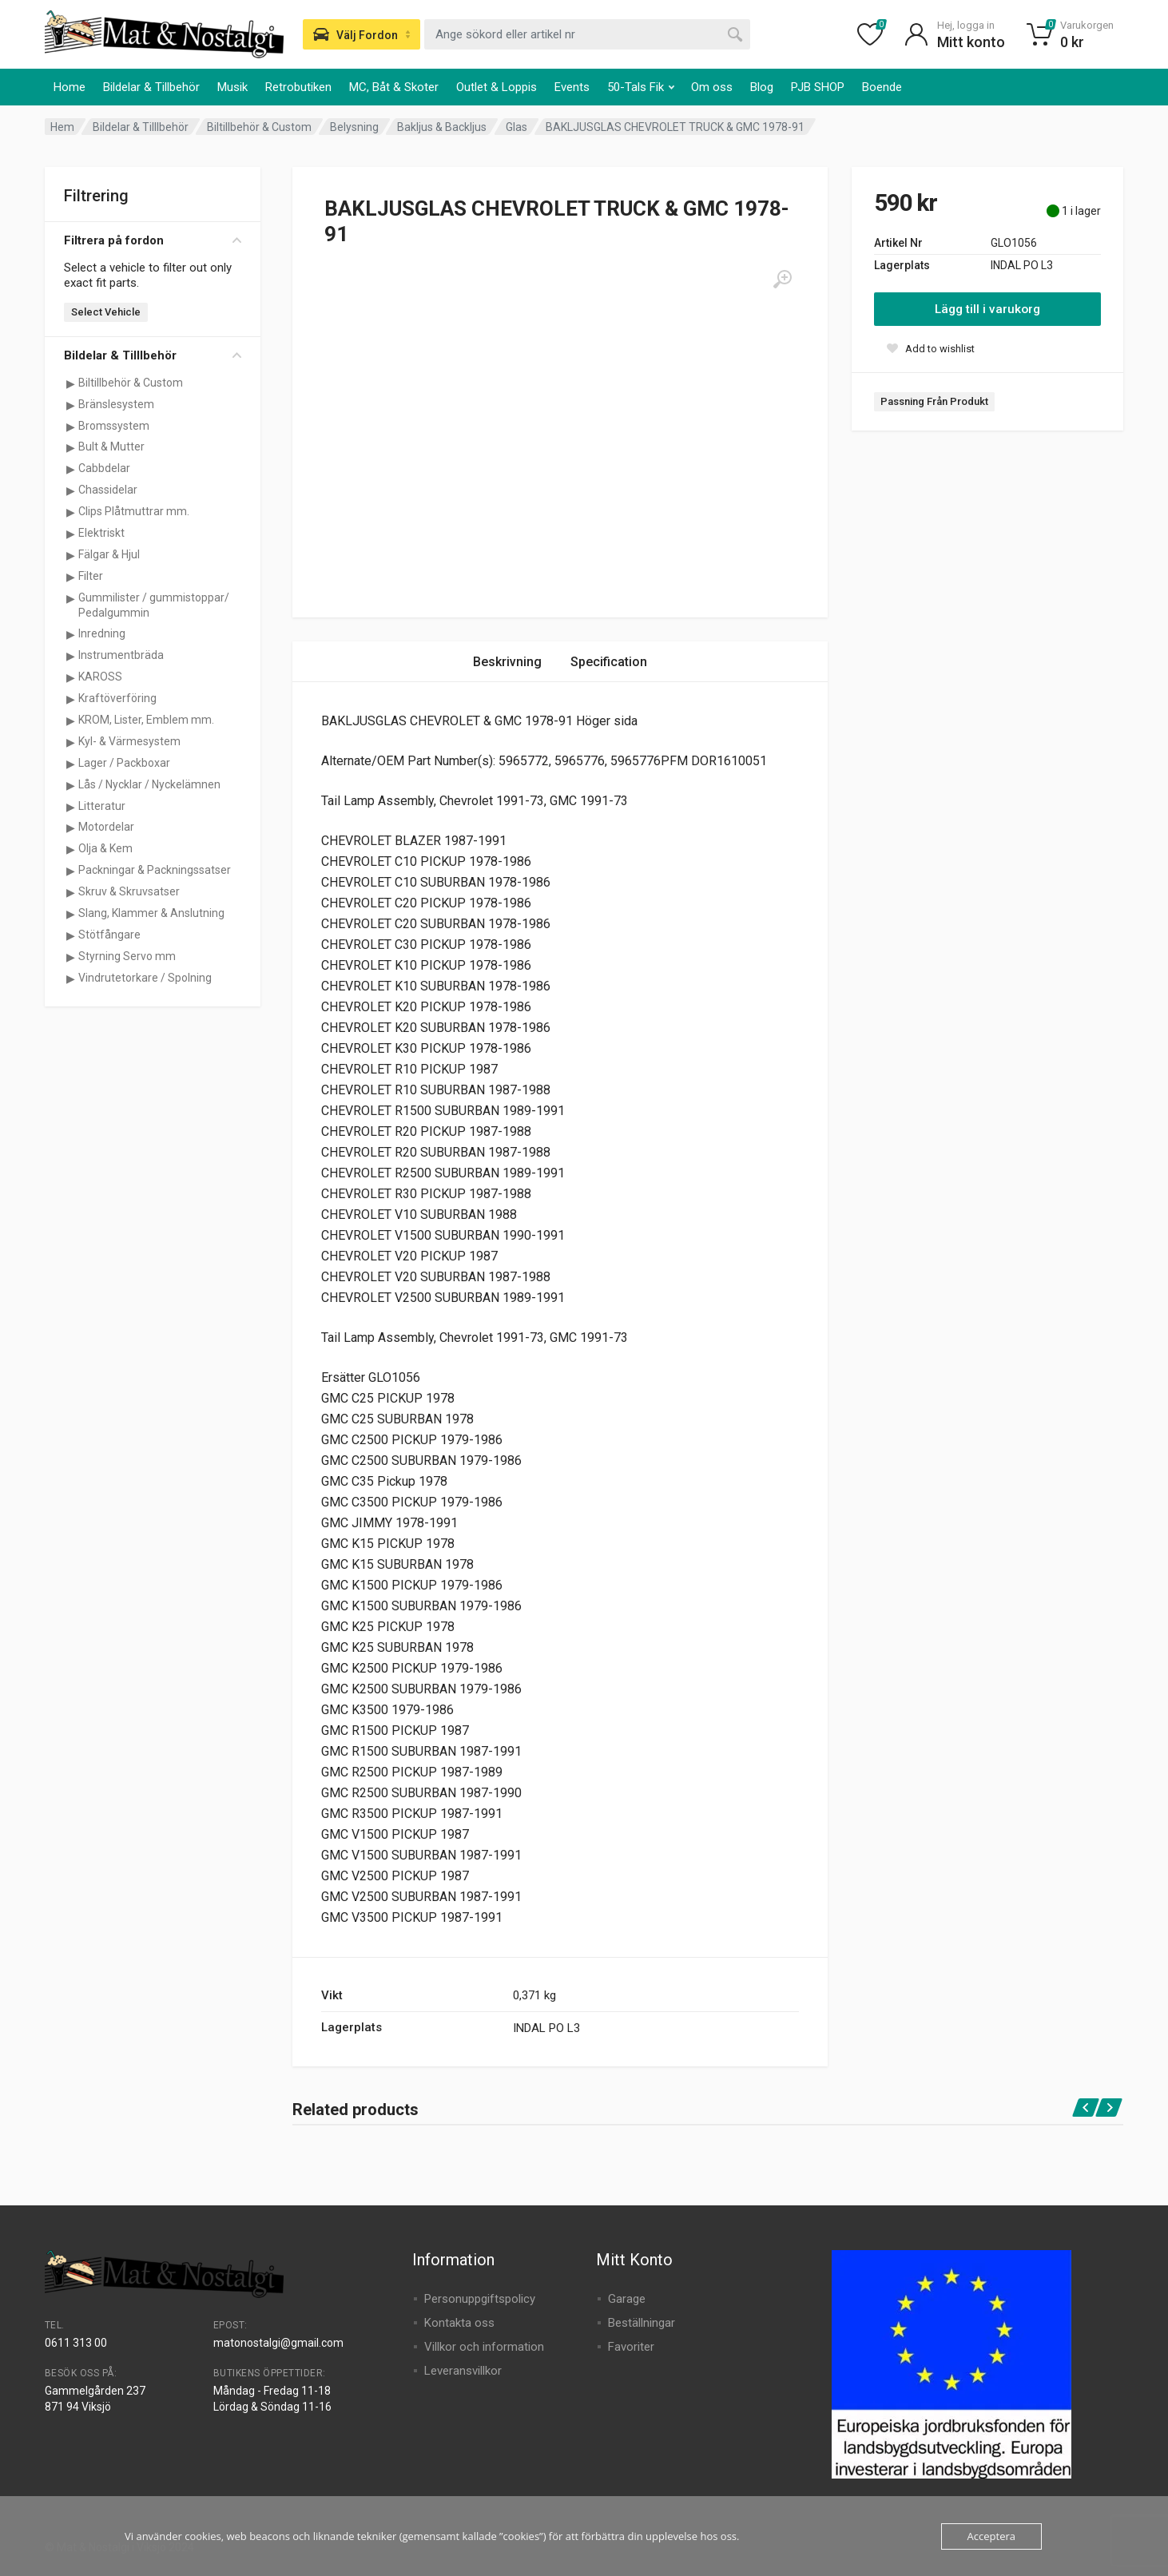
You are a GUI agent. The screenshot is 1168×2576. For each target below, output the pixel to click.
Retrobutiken (298, 87)
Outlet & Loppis (496, 87)
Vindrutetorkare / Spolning (145, 977)
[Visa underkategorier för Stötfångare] (70, 935)
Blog (761, 87)
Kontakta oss (459, 2323)
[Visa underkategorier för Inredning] (70, 634)
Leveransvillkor (463, 2371)
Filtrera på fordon (152, 240)
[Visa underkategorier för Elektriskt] (70, 533)
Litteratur (101, 806)
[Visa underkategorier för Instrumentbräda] (70, 655)
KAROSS (100, 676)
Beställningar (641, 2323)
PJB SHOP (817, 87)
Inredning (101, 633)
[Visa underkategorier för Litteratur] (70, 806)
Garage (627, 2299)
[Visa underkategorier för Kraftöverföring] (70, 699)
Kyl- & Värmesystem (129, 741)
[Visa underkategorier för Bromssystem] (70, 426)
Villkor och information (484, 2347)
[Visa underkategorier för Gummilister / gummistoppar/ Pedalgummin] (70, 598)
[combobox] (587, 34)
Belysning (354, 127)
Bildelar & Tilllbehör (141, 127)
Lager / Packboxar (124, 762)
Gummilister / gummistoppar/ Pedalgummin (153, 605)
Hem (62, 127)
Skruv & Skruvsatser (129, 891)
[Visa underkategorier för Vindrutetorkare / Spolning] (70, 978)
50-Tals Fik (640, 87)
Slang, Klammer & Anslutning (151, 913)
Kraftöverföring (117, 698)
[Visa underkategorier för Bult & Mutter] (70, 447)
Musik (232, 87)
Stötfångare (109, 934)
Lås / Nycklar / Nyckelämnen (149, 784)
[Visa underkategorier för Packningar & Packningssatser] (70, 870)
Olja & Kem (105, 848)
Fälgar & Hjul (109, 554)
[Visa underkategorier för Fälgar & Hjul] (70, 555)
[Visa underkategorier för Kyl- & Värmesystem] (70, 742)
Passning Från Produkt (934, 401)
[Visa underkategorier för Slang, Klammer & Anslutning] (70, 913)
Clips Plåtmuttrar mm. (133, 511)
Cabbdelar (104, 468)
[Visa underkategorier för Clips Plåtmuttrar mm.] (70, 512)
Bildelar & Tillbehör (151, 87)
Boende (882, 87)
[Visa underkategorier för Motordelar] (70, 827)
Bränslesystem (116, 404)
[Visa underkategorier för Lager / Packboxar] (70, 763)
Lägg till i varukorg (987, 309)
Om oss (712, 87)
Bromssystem (113, 425)
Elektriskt (101, 532)
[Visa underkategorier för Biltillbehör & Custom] (70, 383)
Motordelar (106, 826)
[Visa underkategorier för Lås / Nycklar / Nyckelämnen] (70, 785)
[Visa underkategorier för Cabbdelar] (70, 468)
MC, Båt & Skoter (394, 87)
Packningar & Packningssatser (154, 869)
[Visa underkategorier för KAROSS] (70, 677)
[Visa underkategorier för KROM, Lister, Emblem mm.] (70, 720)
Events (572, 87)
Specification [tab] (608, 661)
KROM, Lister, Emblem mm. (146, 719)
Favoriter (631, 2347)
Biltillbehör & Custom (259, 127)
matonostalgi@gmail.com (278, 2342)
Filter (90, 576)
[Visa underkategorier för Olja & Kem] (70, 849)
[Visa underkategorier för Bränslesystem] (70, 405)
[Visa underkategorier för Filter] (70, 576)
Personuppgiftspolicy (479, 2299)
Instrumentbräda (121, 655)
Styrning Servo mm (127, 956)
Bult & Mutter (111, 446)
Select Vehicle (106, 312)
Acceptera (991, 2536)
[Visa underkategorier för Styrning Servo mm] (70, 957)
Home (69, 87)
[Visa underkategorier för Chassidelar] (70, 490)
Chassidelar (107, 489)
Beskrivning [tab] (507, 661)
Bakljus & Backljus (442, 127)
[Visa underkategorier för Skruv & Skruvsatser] (70, 892)
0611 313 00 (76, 2342)
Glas (516, 127)
